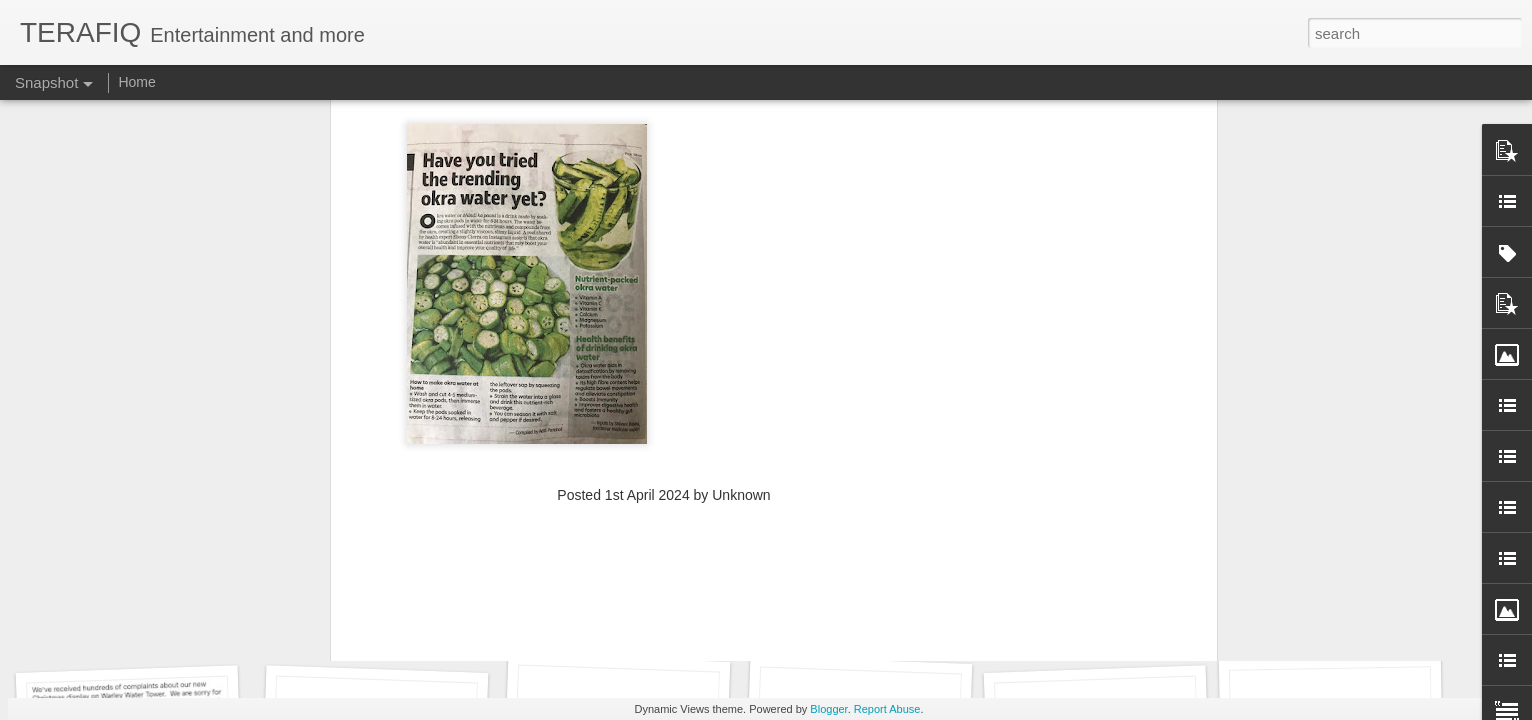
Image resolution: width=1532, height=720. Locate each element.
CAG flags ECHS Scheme (1349, 615)
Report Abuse (887, 709)
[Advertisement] (664, 157)
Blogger (828, 709)
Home (136, 82)
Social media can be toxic (1104, 618)
